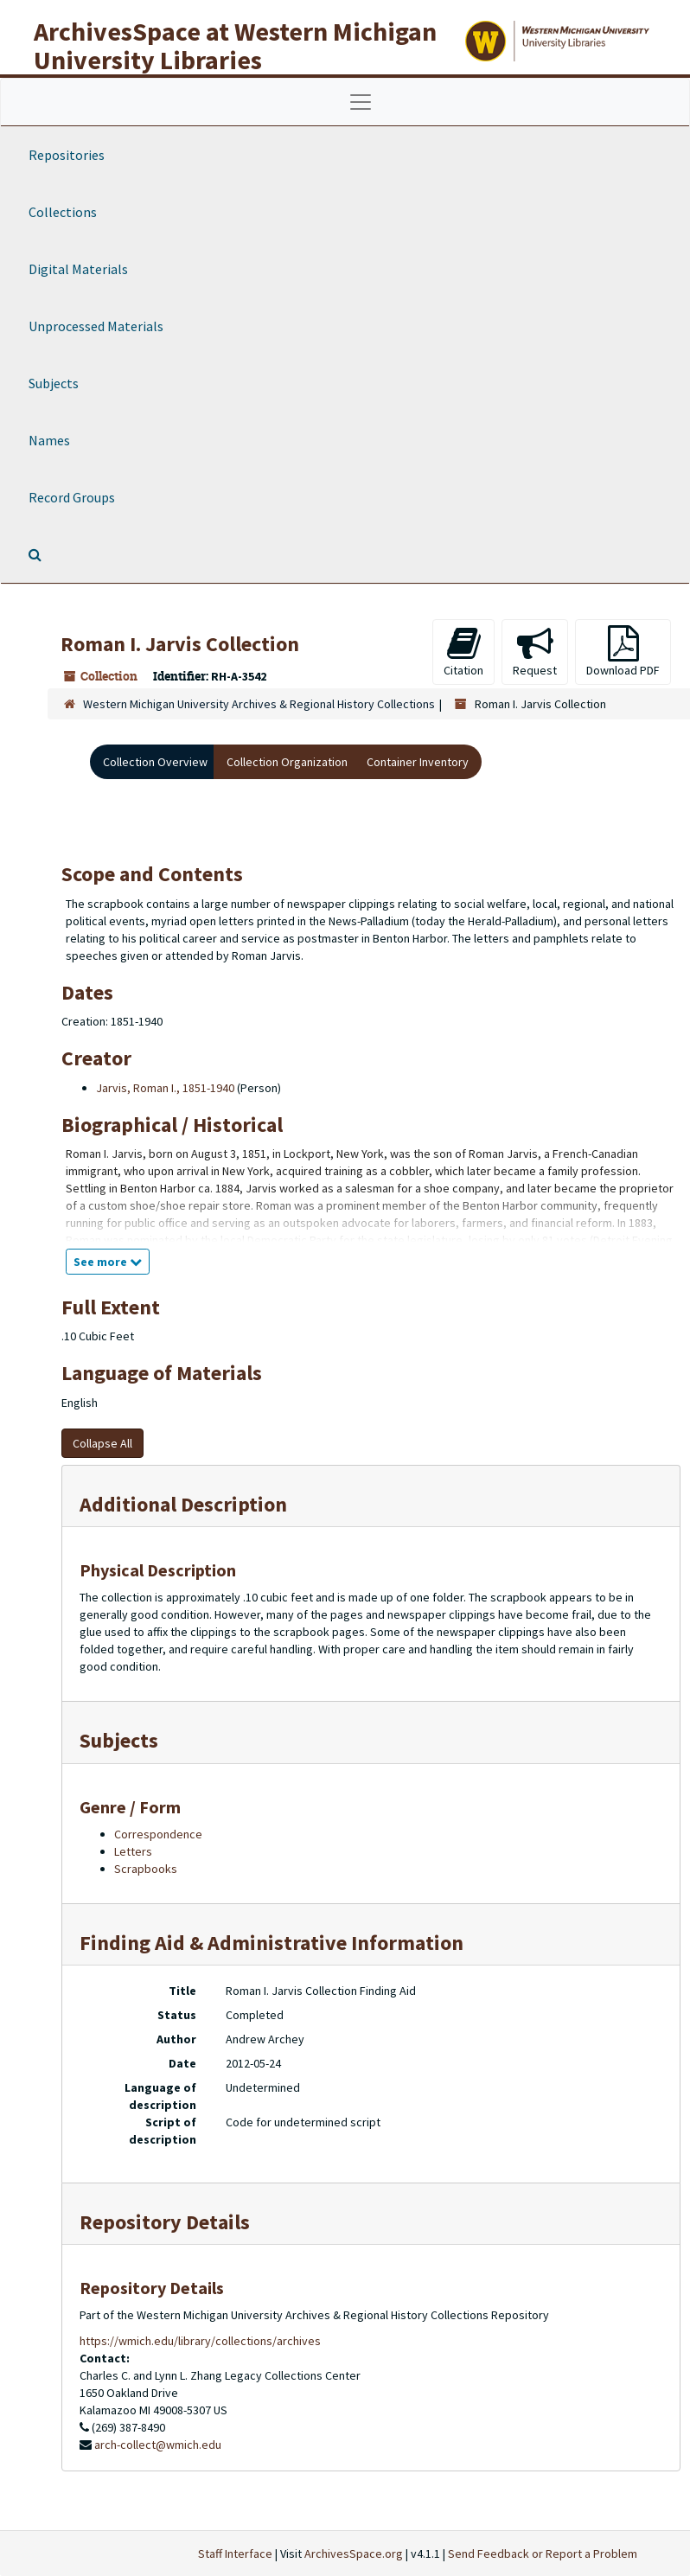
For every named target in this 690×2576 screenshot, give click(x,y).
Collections (63, 212)
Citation (463, 651)
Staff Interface (235, 2553)
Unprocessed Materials (96, 326)
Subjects (54, 383)
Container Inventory (418, 762)
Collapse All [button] (102, 1443)
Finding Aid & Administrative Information (271, 1942)
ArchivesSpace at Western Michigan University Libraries (235, 45)
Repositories (67, 154)
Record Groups (72, 497)
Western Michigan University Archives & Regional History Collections (259, 704)
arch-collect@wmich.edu (157, 2444)
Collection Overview (155, 762)
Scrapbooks (145, 1868)
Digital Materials (78, 269)
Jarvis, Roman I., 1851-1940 (165, 1088)
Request (535, 651)
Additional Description (183, 1504)
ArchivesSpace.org (353, 2553)
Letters (133, 1851)
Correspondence (158, 1834)
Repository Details (165, 2221)
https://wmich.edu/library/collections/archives (200, 2341)
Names (49, 440)
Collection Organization (287, 762)
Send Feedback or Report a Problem (542, 2553)
